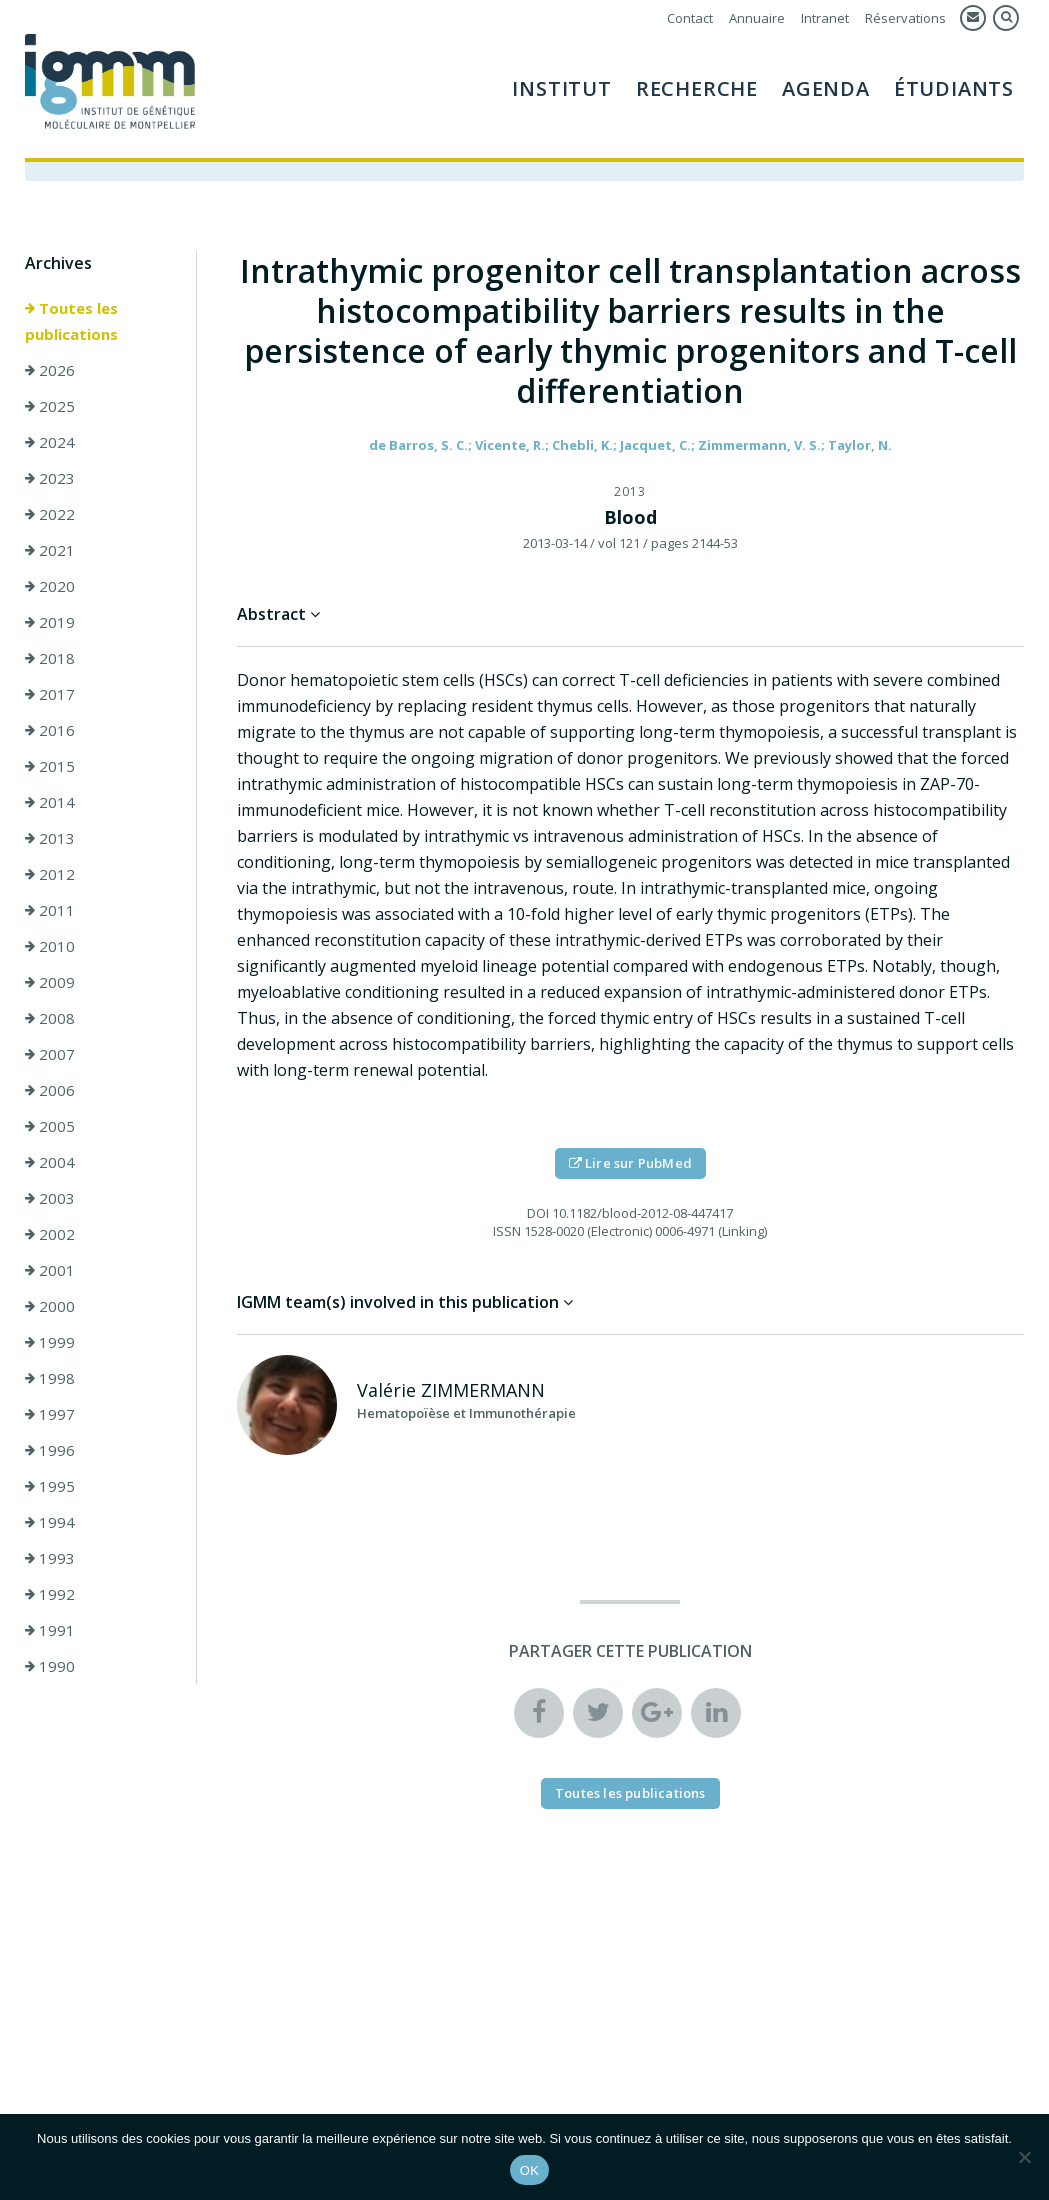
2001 (50, 1271)
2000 (50, 1307)
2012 (50, 875)
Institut (561, 88)
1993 (50, 1559)
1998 (50, 1379)
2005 (50, 1127)
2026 (50, 371)
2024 (50, 443)
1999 (50, 1343)
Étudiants (954, 88)
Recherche (697, 88)
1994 (50, 1523)
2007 (50, 1055)
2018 (50, 659)
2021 (50, 551)
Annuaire (757, 18)
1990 (50, 1667)
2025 (50, 407)
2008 (50, 1019)
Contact (690, 18)
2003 (50, 1199)
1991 (50, 1631)
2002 (50, 1235)
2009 (50, 983)
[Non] (1024, 2157)
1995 (50, 1487)
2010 (50, 947)
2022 (50, 515)
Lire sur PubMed (630, 1164)
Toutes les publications (71, 322)
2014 (50, 803)
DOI (538, 1214)
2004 (50, 1163)
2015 (50, 767)
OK (529, 2170)
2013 (50, 839)
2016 (50, 731)
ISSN (507, 1232)
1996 (50, 1451)
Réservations (905, 18)
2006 (50, 1091)
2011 (50, 911)
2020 (50, 587)
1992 (50, 1595)
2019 (50, 623)
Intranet (825, 18)
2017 (50, 695)
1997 (50, 1415)
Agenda (826, 88)
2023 (50, 479)
